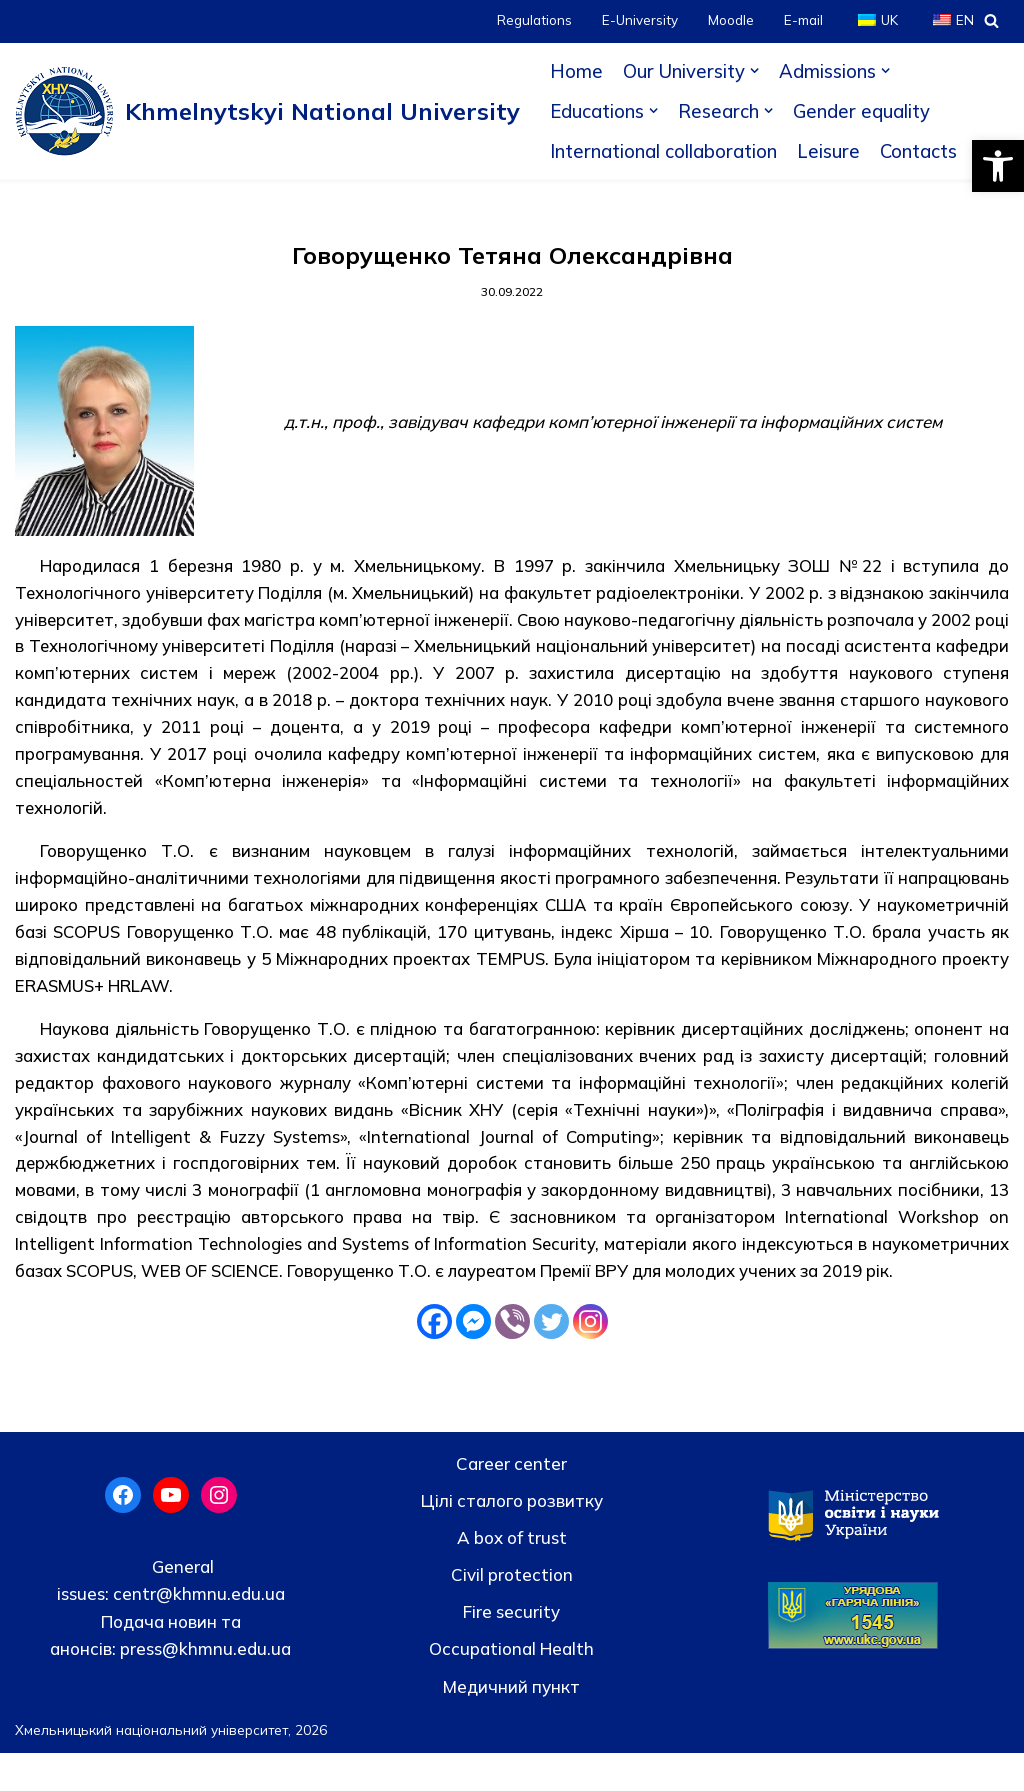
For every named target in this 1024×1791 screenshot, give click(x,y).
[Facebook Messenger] (473, 1357)
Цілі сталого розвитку (512, 1537)
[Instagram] (590, 1357)
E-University (638, 20)
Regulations (532, 20)
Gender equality (863, 111)
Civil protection (512, 1612)
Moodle (730, 20)
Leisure (828, 151)
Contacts (919, 151)
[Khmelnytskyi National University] (267, 111)
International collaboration (663, 151)
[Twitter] (551, 1357)
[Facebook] (434, 1357)
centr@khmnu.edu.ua (197, 1631)
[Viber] (512, 1357)
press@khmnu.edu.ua (203, 1685)
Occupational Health (511, 1686)
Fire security (511, 1649)
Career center (511, 1500)
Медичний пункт (511, 1723)
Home (576, 71)
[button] (998, 166)
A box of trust (512, 1574)
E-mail (802, 20)
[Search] (991, 20)
